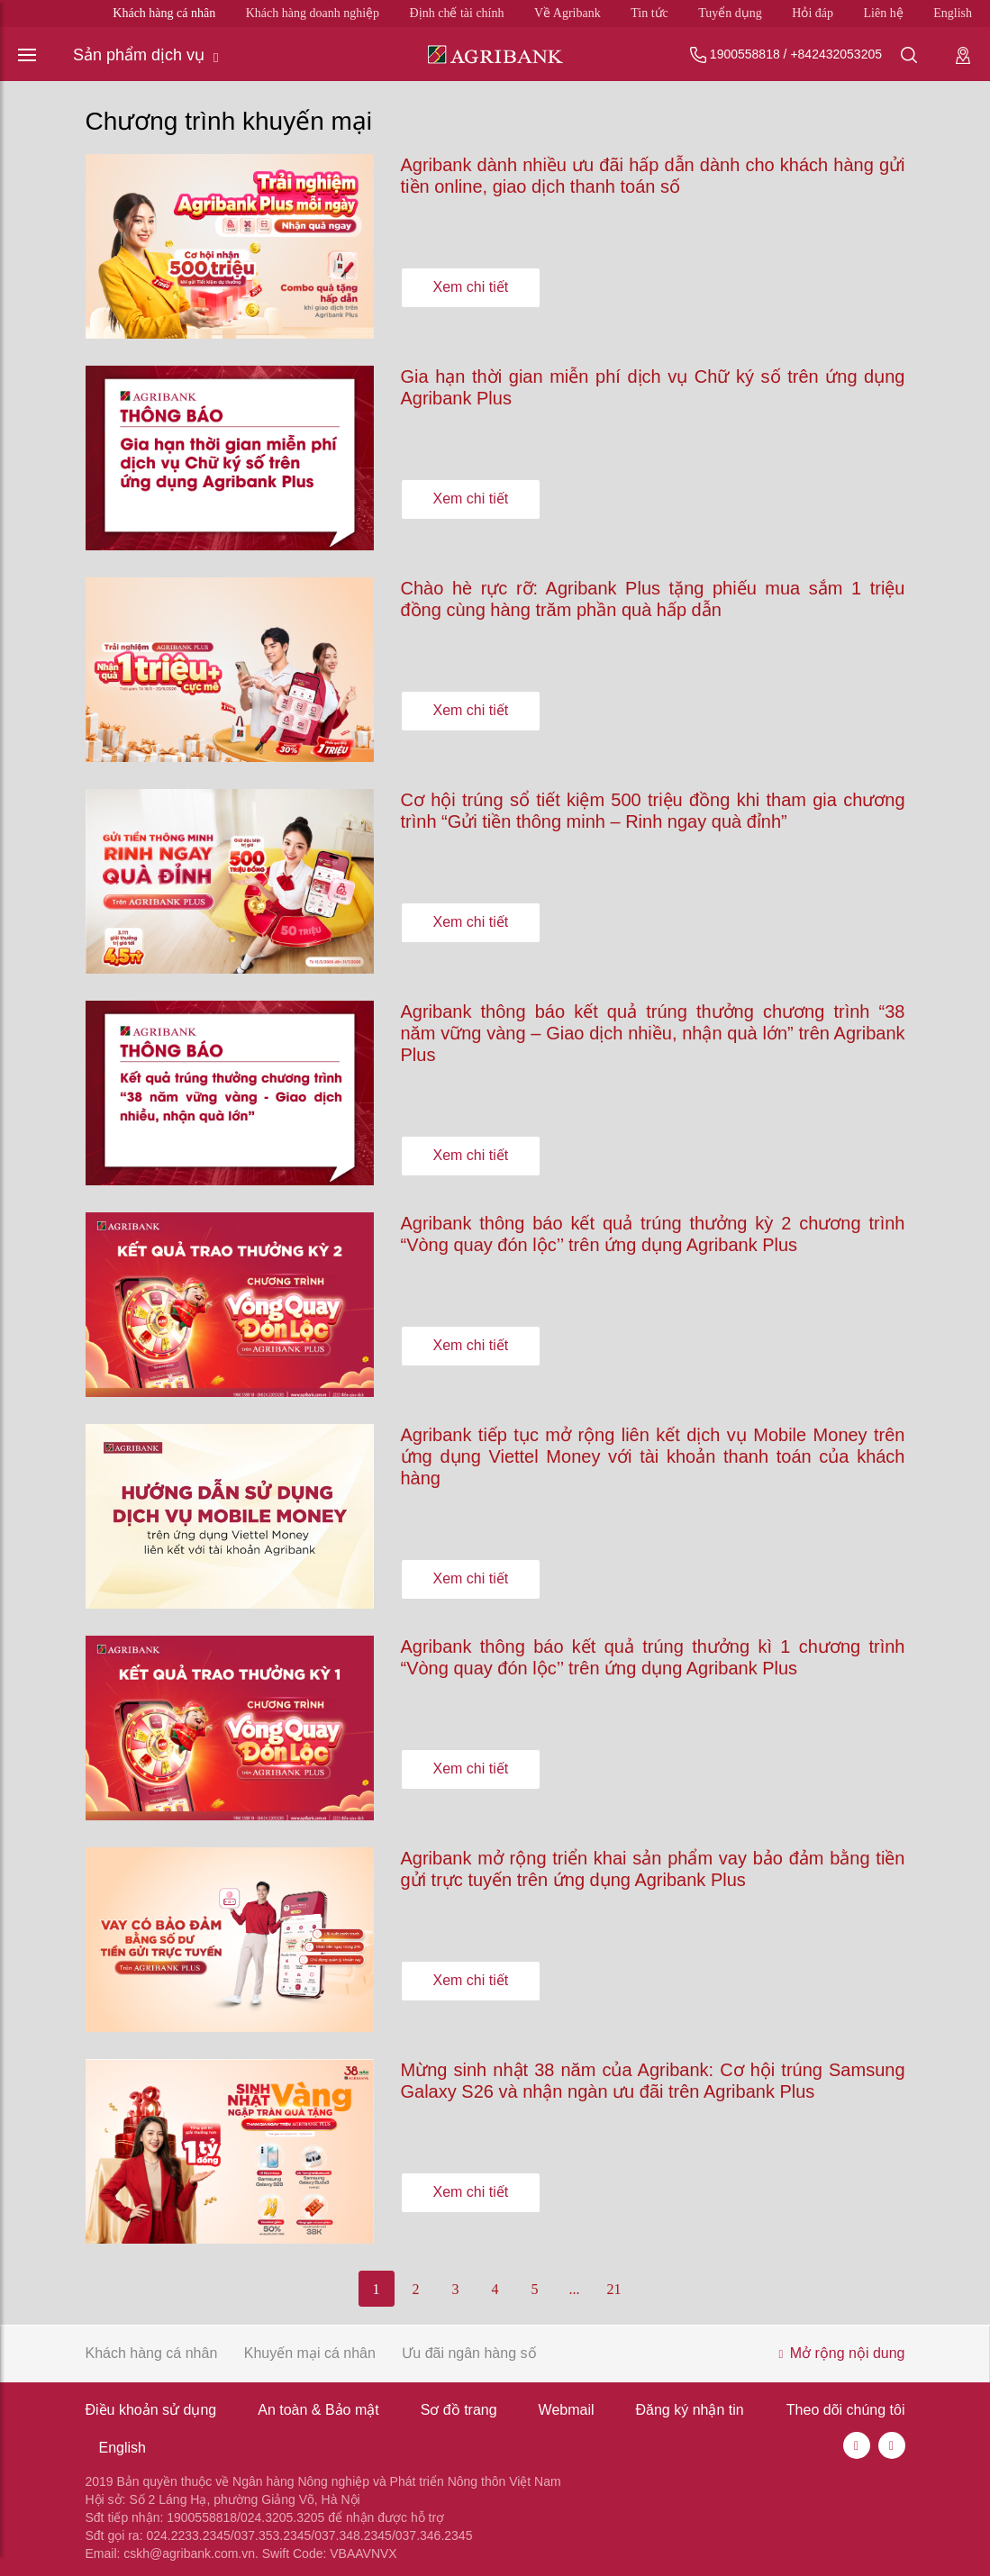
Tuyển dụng (730, 13)
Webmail (567, 2409)
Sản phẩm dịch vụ (146, 55)
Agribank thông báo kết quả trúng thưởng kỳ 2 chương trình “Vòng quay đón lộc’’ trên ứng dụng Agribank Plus (653, 1234)
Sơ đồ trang (459, 2409)
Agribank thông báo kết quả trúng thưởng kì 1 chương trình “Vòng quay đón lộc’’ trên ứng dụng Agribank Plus (653, 1657)
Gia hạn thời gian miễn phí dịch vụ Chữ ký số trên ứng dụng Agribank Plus (653, 387)
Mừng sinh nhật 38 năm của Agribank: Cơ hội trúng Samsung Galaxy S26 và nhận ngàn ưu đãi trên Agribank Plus (653, 2080)
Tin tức (649, 13)
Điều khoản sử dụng (151, 2409)
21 (614, 2289)
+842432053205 (836, 54)
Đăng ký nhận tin (690, 2409)
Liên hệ (884, 13)
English (952, 13)
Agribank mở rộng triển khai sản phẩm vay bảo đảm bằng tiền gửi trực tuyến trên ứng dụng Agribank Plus (653, 1869)
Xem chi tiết (471, 287)
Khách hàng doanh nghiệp (312, 13)
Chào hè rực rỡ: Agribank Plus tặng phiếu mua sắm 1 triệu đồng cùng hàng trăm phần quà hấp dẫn (653, 599)
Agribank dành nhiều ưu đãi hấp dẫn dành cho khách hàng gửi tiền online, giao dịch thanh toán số (653, 175)
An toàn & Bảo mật (318, 2409)
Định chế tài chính (457, 13)
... (574, 2289)
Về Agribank (567, 13)
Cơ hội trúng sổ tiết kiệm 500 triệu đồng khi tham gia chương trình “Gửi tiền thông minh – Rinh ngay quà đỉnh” (653, 810)
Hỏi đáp (812, 13)
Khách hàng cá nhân (164, 13)
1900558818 (745, 54)
